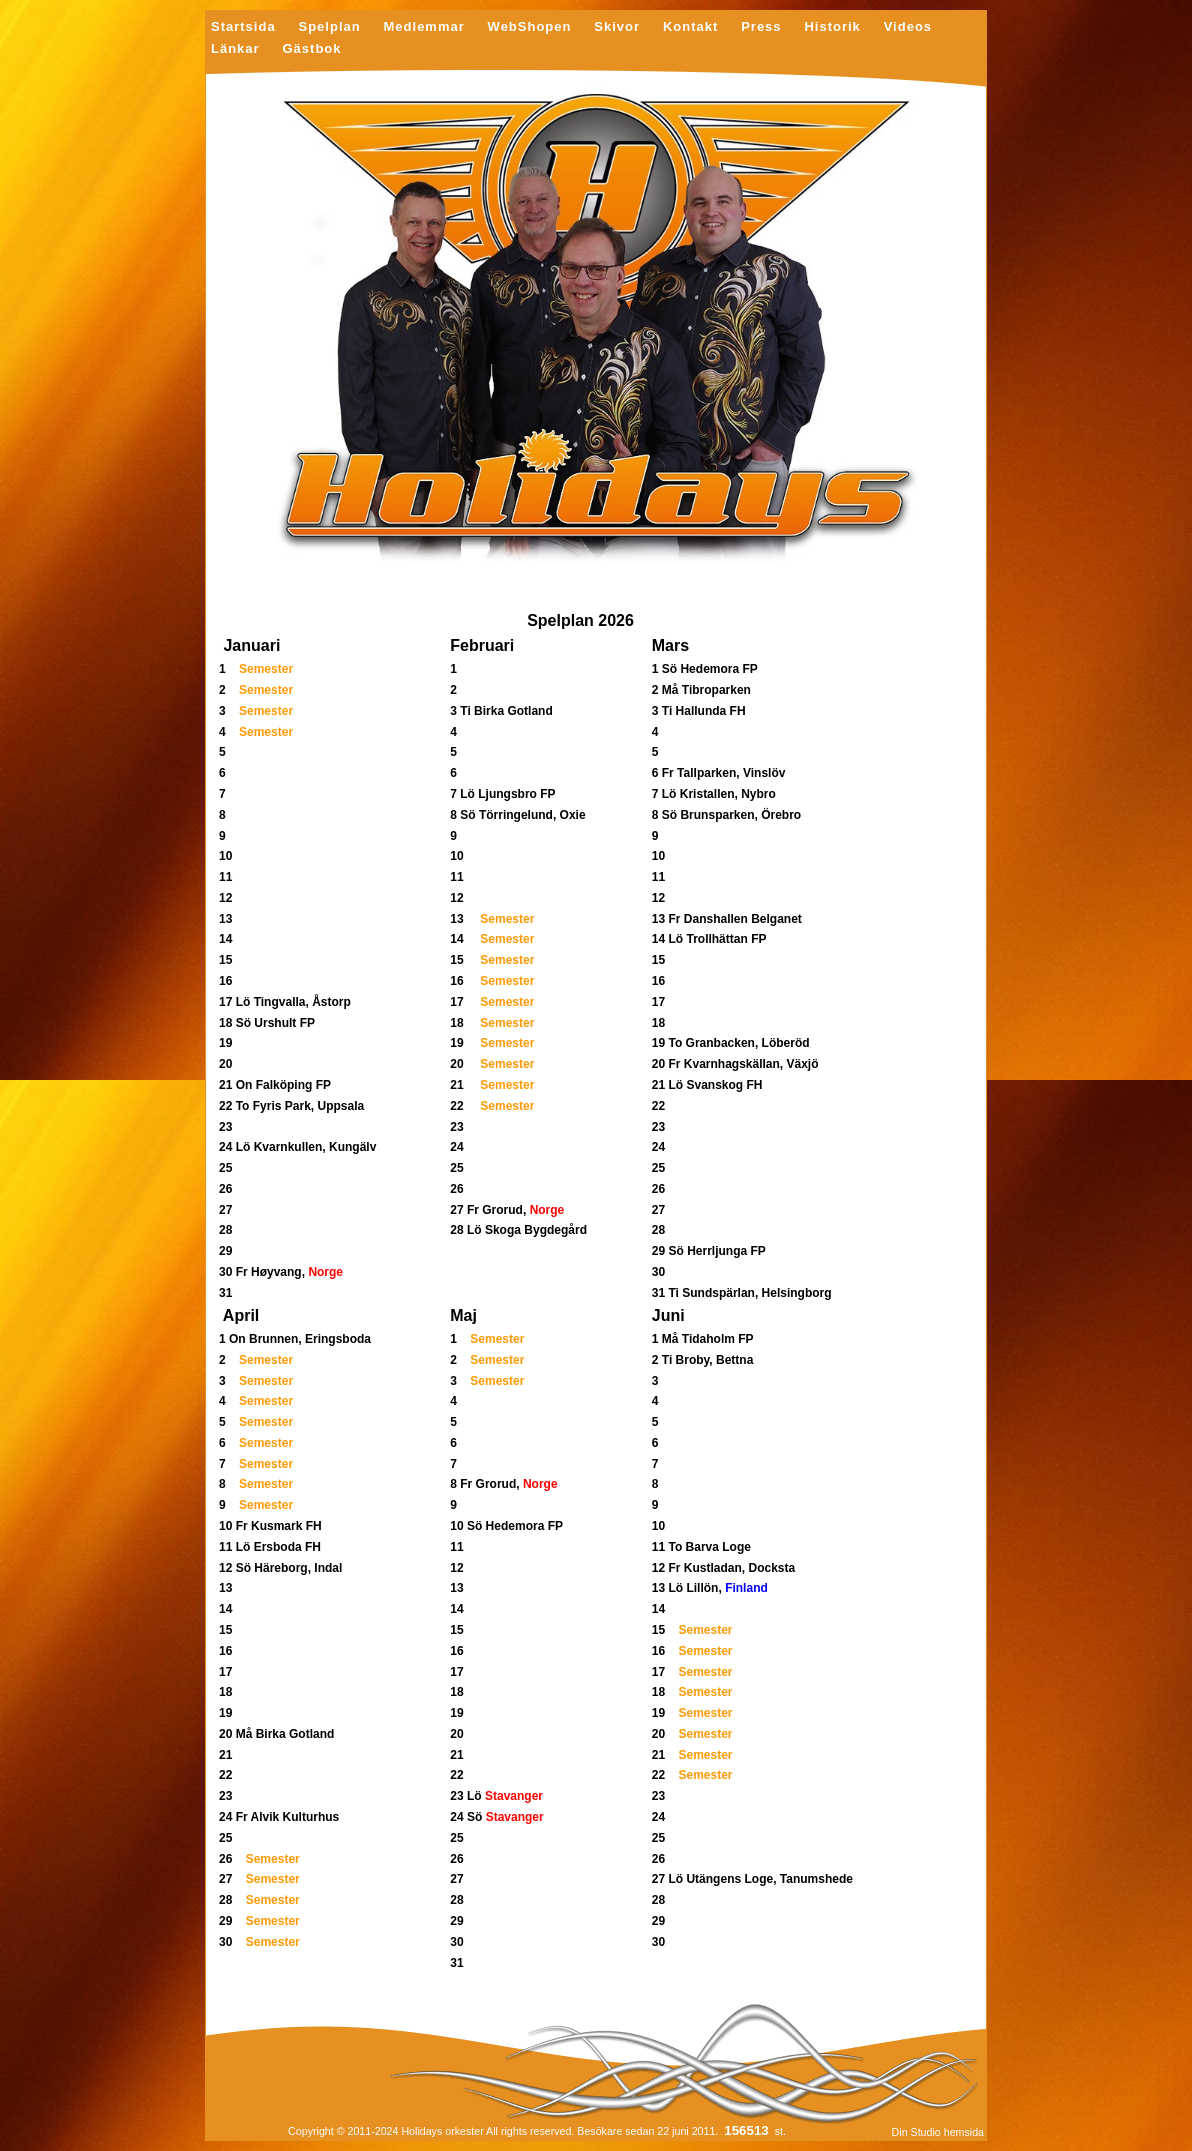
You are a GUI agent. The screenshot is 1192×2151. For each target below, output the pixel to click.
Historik (832, 27)
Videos (908, 27)
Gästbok (311, 49)
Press (761, 27)
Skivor (617, 27)
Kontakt (690, 27)
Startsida (243, 27)
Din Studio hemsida (938, 2132)
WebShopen (530, 27)
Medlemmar (424, 27)
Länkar (235, 49)
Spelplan (329, 27)
